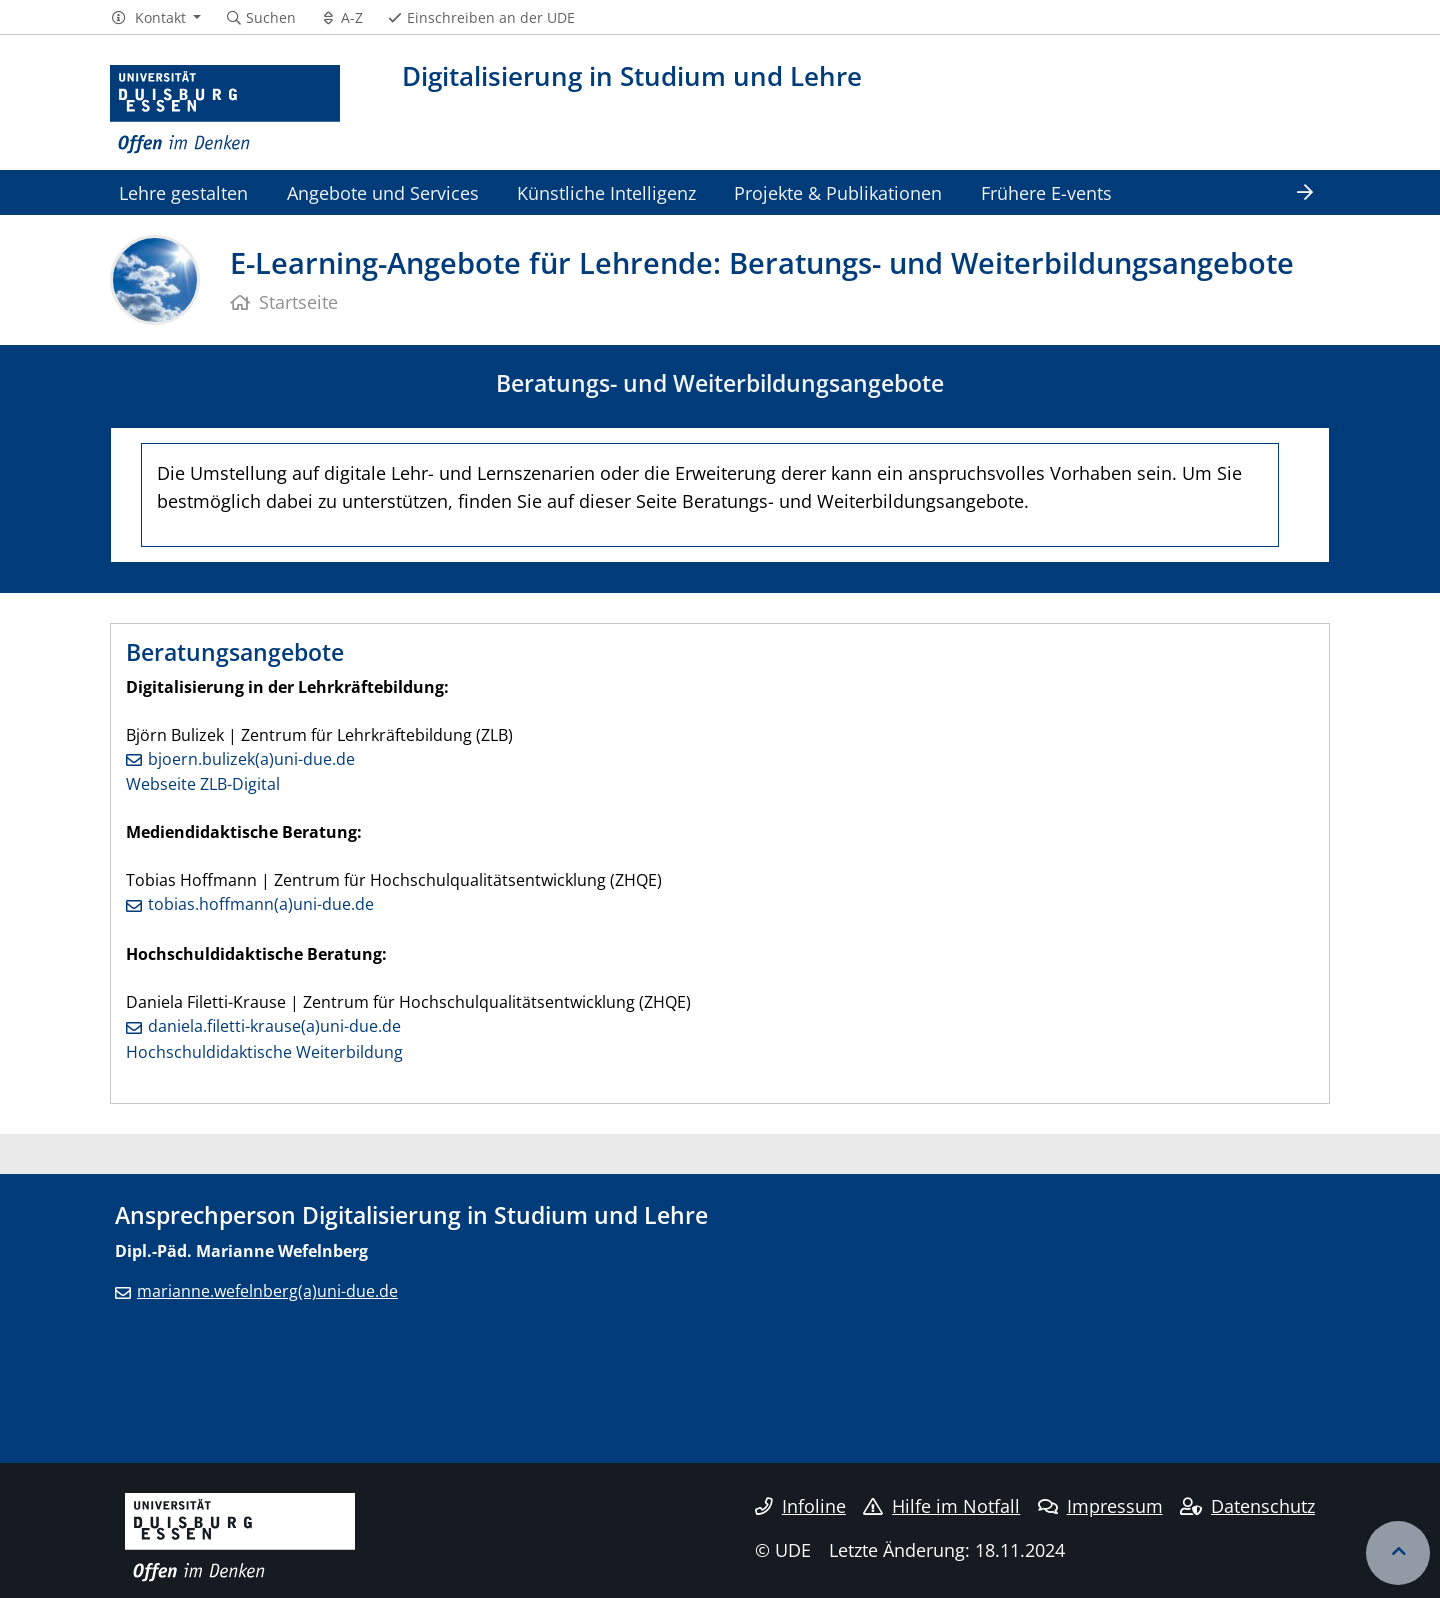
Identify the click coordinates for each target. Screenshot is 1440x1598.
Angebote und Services (383, 192)
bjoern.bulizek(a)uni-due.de (251, 759)
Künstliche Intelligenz (606, 192)
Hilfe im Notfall (941, 1506)
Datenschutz (1247, 1506)
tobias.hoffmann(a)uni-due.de (261, 904)
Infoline (800, 1506)
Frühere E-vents (1046, 192)
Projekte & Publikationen (838, 192)
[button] (155, 18)
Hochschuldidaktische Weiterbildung (264, 1052)
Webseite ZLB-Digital (203, 784)
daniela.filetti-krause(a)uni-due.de (274, 1026)
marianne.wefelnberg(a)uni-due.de (267, 1291)
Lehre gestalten (183, 192)
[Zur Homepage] (225, 110)
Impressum (1100, 1506)
